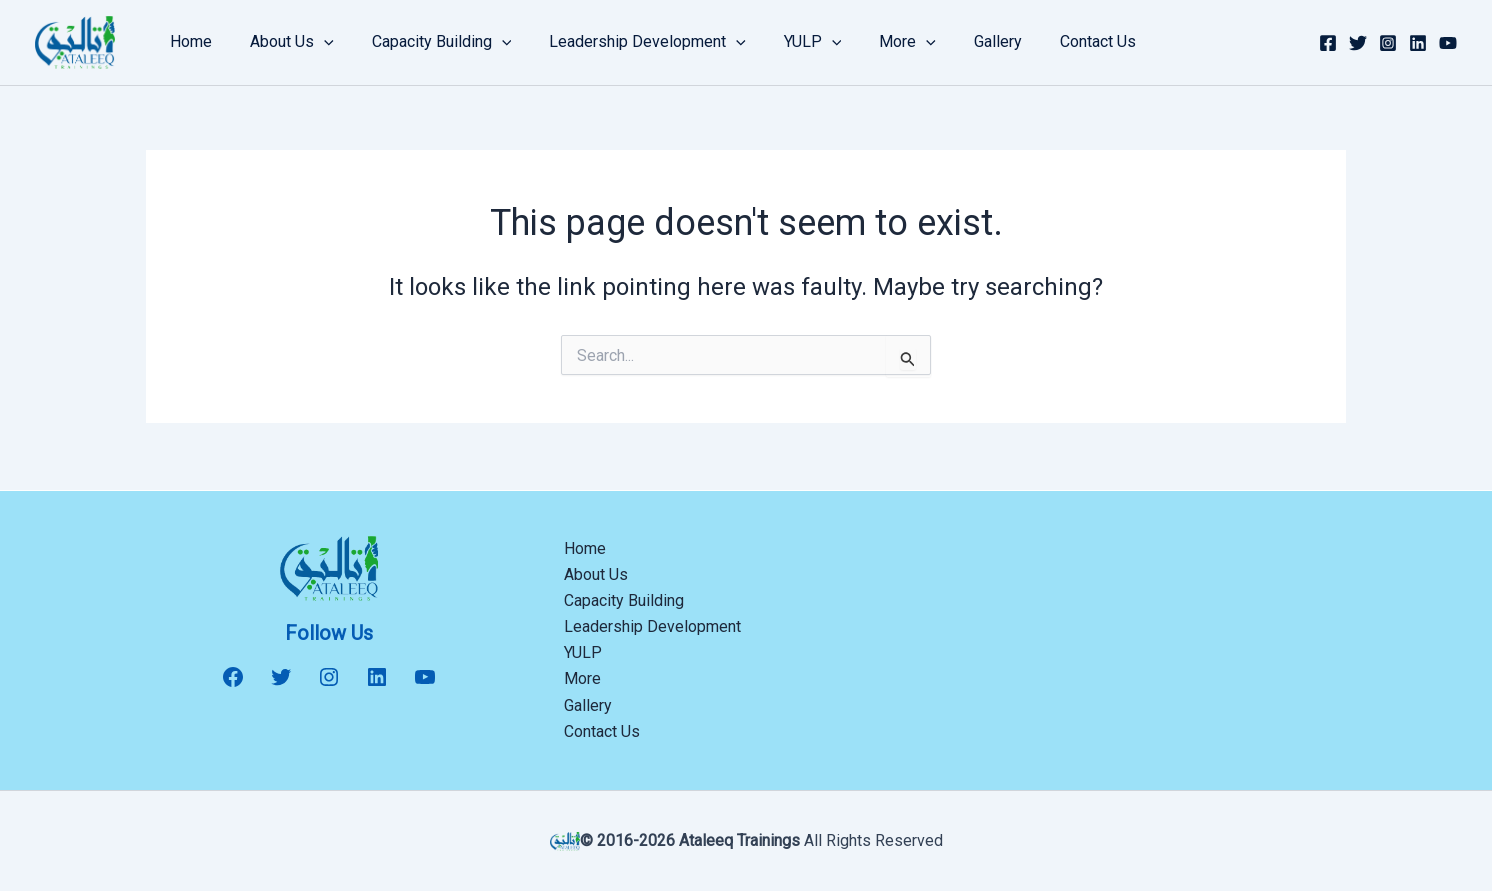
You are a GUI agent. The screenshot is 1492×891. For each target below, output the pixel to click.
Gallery (959, 41)
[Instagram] (1388, 43)
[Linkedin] (1418, 43)
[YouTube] (1448, 43)
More (874, 42)
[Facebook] (1328, 43)
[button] (315, 42)
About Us (283, 42)
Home (188, 41)
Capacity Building (427, 42)
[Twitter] (1358, 43)
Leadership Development (626, 42)
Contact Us (1053, 41)
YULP (786, 42)
